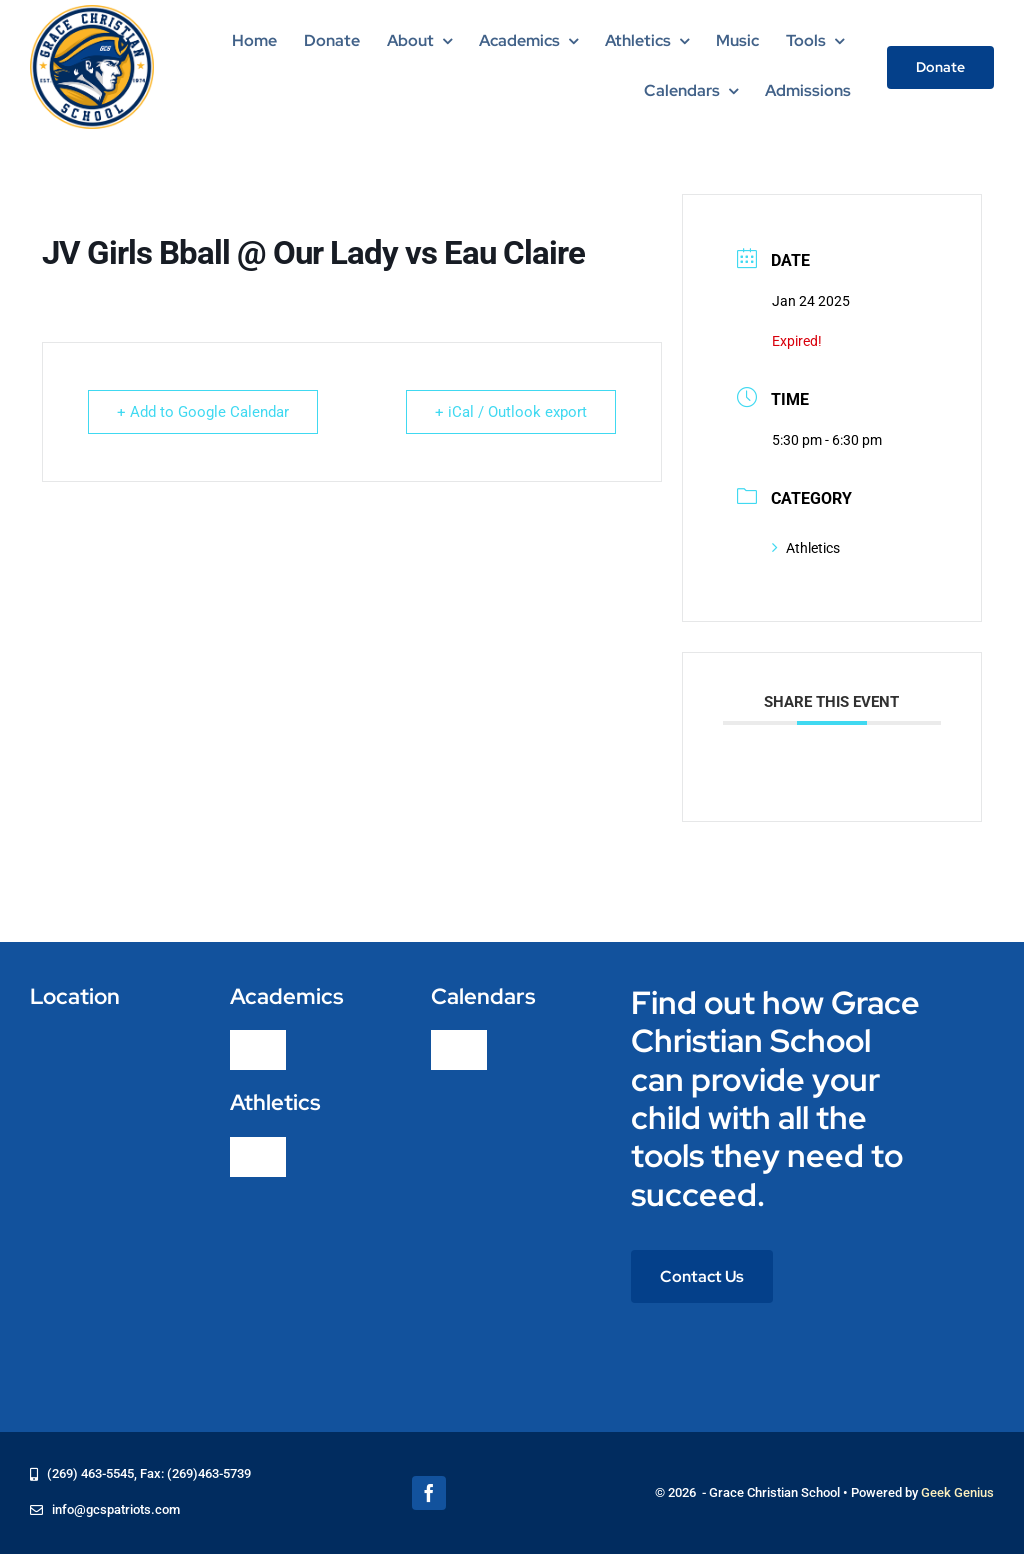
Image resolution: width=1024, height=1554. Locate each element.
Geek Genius (957, 1492)
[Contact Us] (702, 1276)
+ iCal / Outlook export (511, 412)
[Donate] (940, 67)
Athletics (806, 548)
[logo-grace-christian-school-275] (92, 12)
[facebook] (429, 1493)
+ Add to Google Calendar (203, 412)
